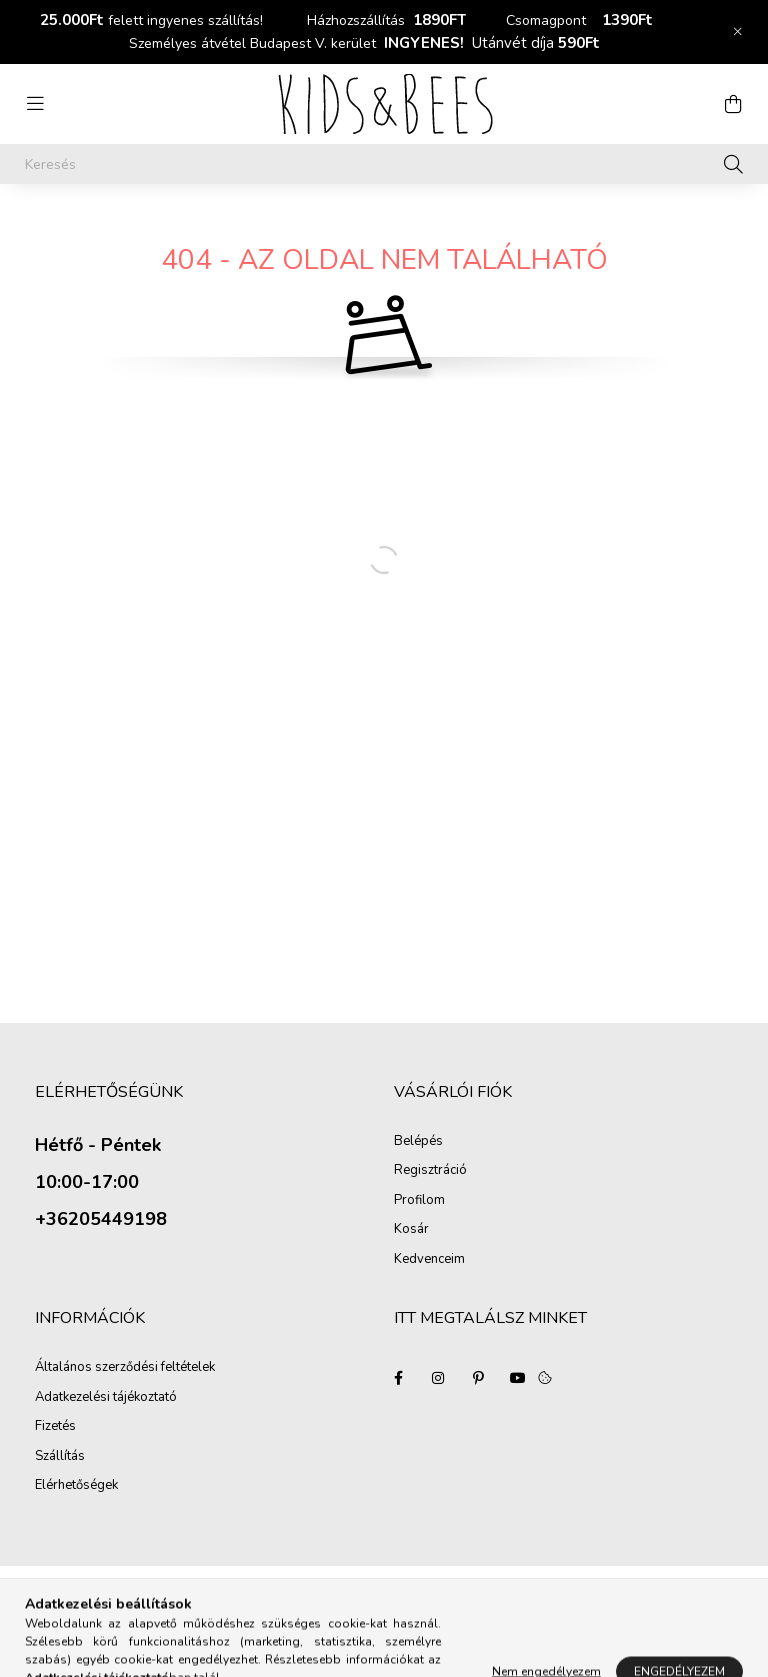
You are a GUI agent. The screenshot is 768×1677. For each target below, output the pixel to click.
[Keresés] (384, 164)
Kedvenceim (429, 1260)
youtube (518, 1378)
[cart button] (733, 104)
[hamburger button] (35, 104)
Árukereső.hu (183, 1615)
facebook (398, 1378)
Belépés (418, 1142)
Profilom (419, 1201)
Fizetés (55, 1427)
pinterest (478, 1378)
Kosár (411, 1230)
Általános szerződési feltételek (125, 1368)
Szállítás (60, 1457)
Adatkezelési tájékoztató (106, 1398)
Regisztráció (430, 1171)
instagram (438, 1378)
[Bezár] (738, 32)
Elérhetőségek (76, 1486)
